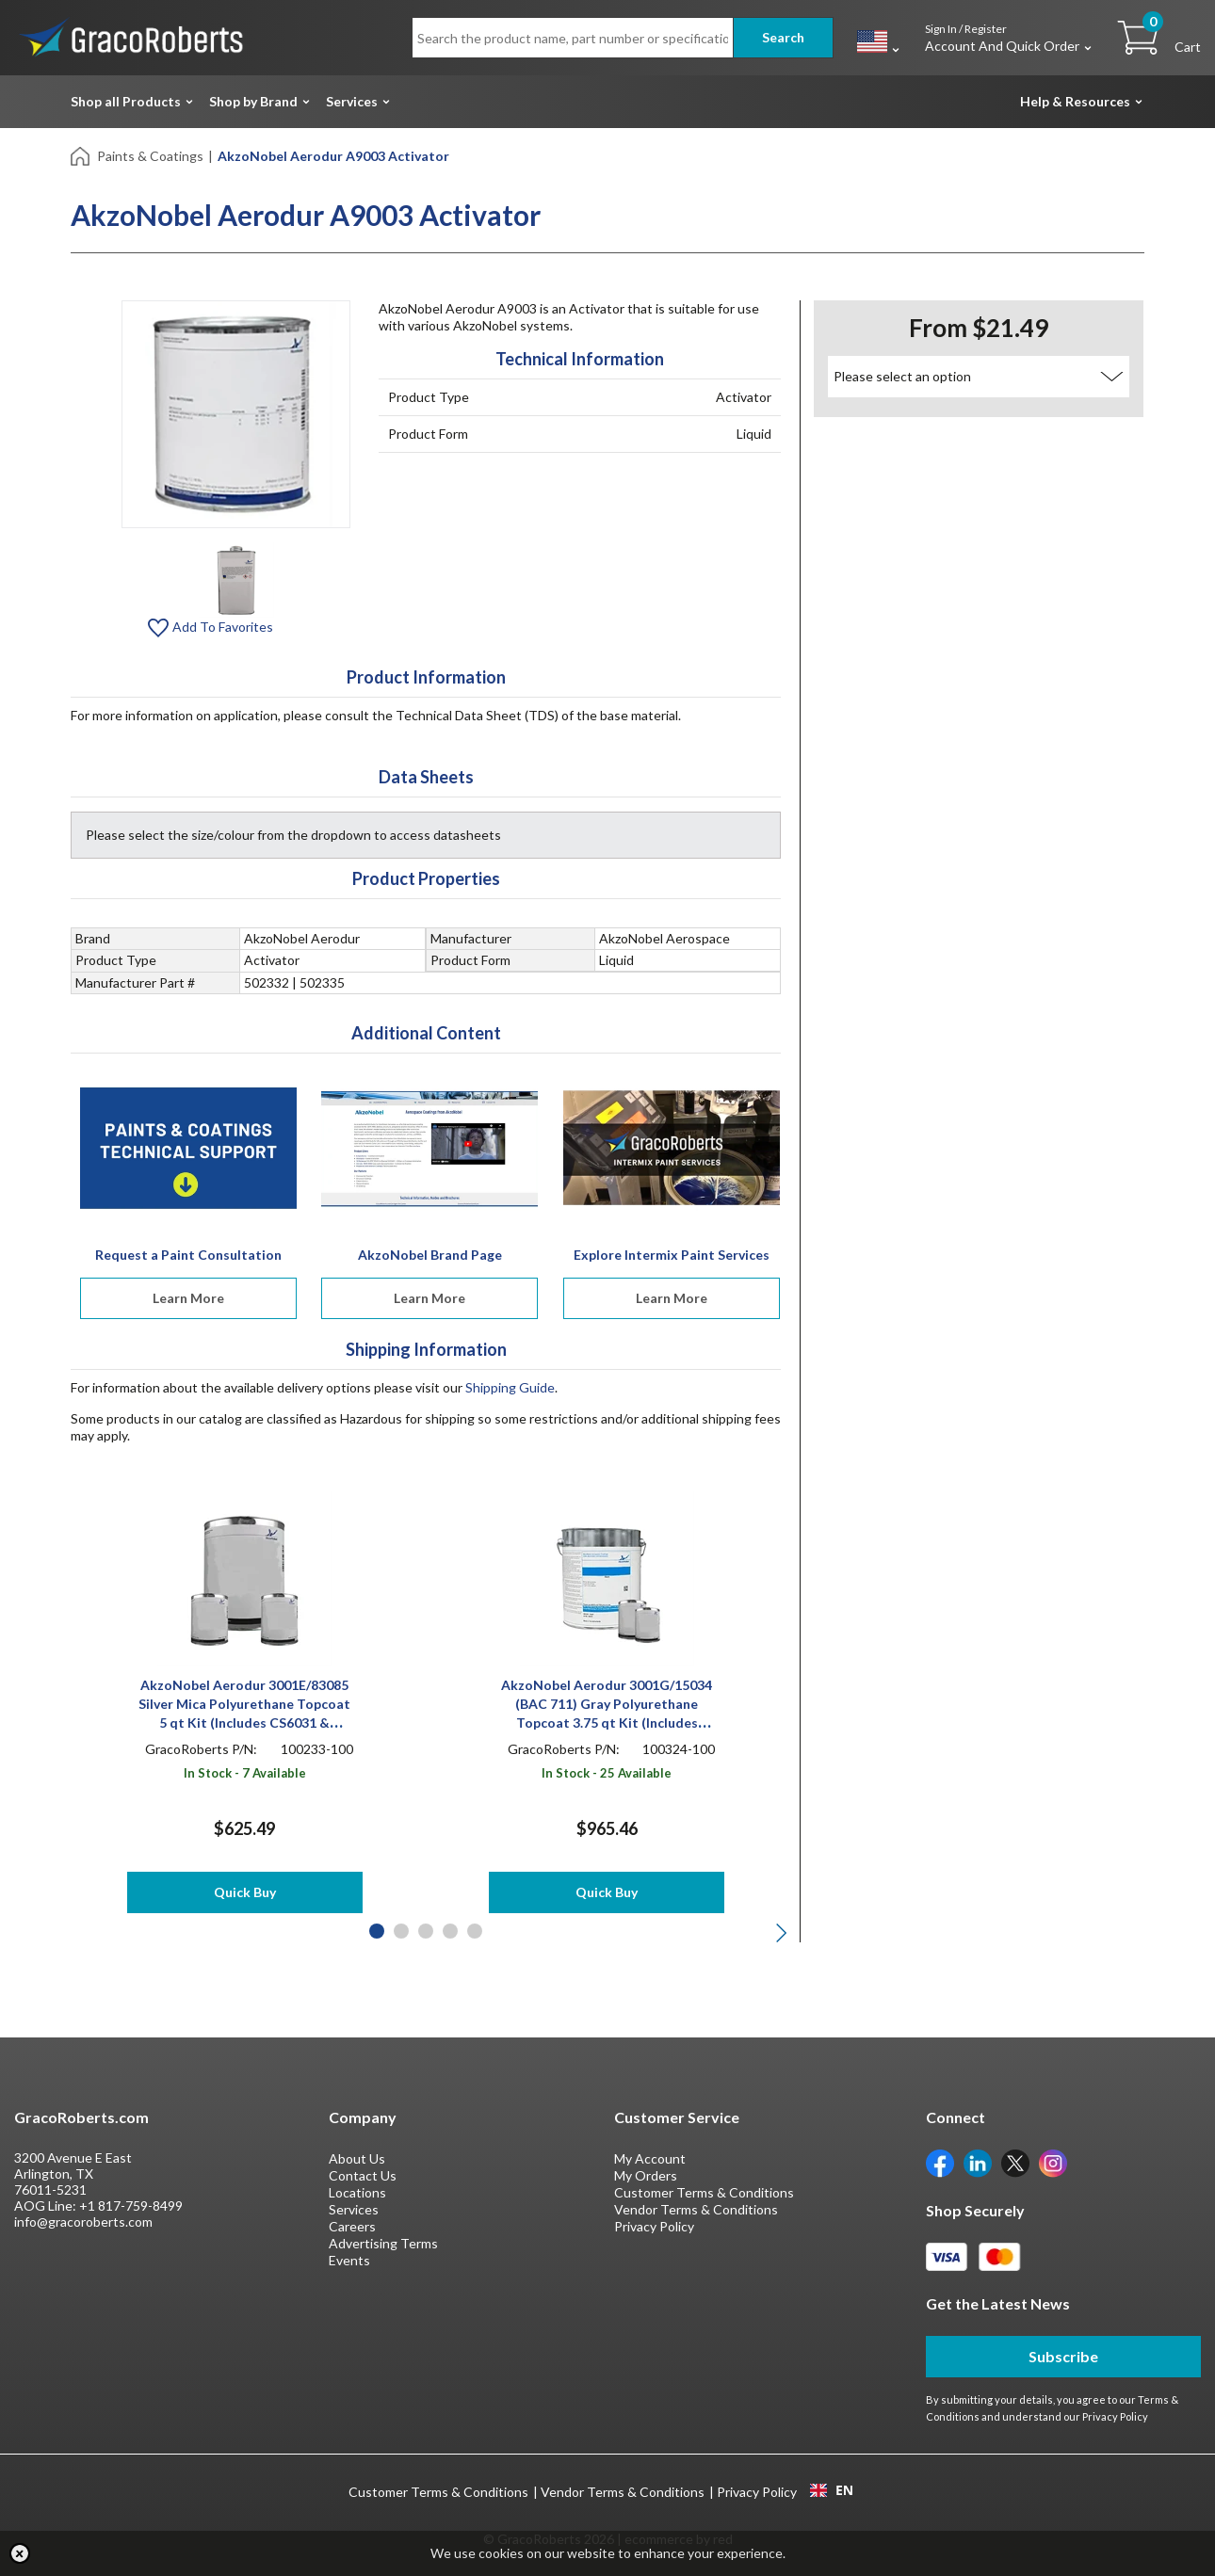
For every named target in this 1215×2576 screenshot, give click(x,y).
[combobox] (831, 2490)
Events (349, 2260)
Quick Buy (245, 1892)
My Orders (645, 2175)
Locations (357, 2192)
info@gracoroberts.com (83, 2222)
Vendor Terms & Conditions (696, 2209)
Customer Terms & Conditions (704, 2192)
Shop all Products (126, 101)
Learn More (188, 1298)
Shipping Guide (510, 1387)
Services (352, 101)
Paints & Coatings (150, 156)
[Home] (81, 155)
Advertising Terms (383, 2243)
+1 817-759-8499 (131, 2206)
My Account (650, 2158)
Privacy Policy (654, 2226)
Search (783, 37)
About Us (357, 2158)
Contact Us (363, 2175)
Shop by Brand (253, 101)
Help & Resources (1075, 101)
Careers (352, 2226)
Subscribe (1063, 2356)
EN (831, 2490)
